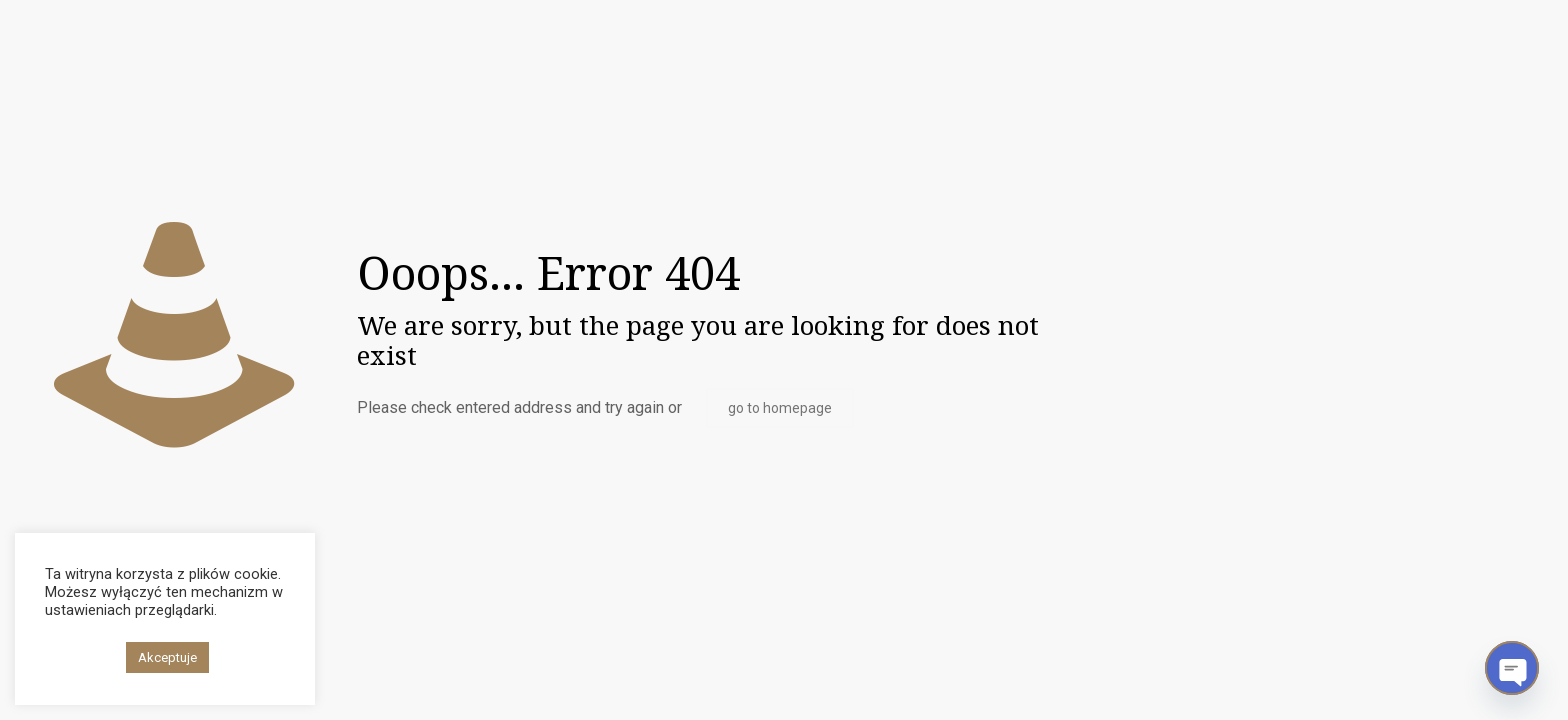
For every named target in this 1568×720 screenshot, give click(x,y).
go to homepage (780, 408)
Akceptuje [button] (167, 657)
